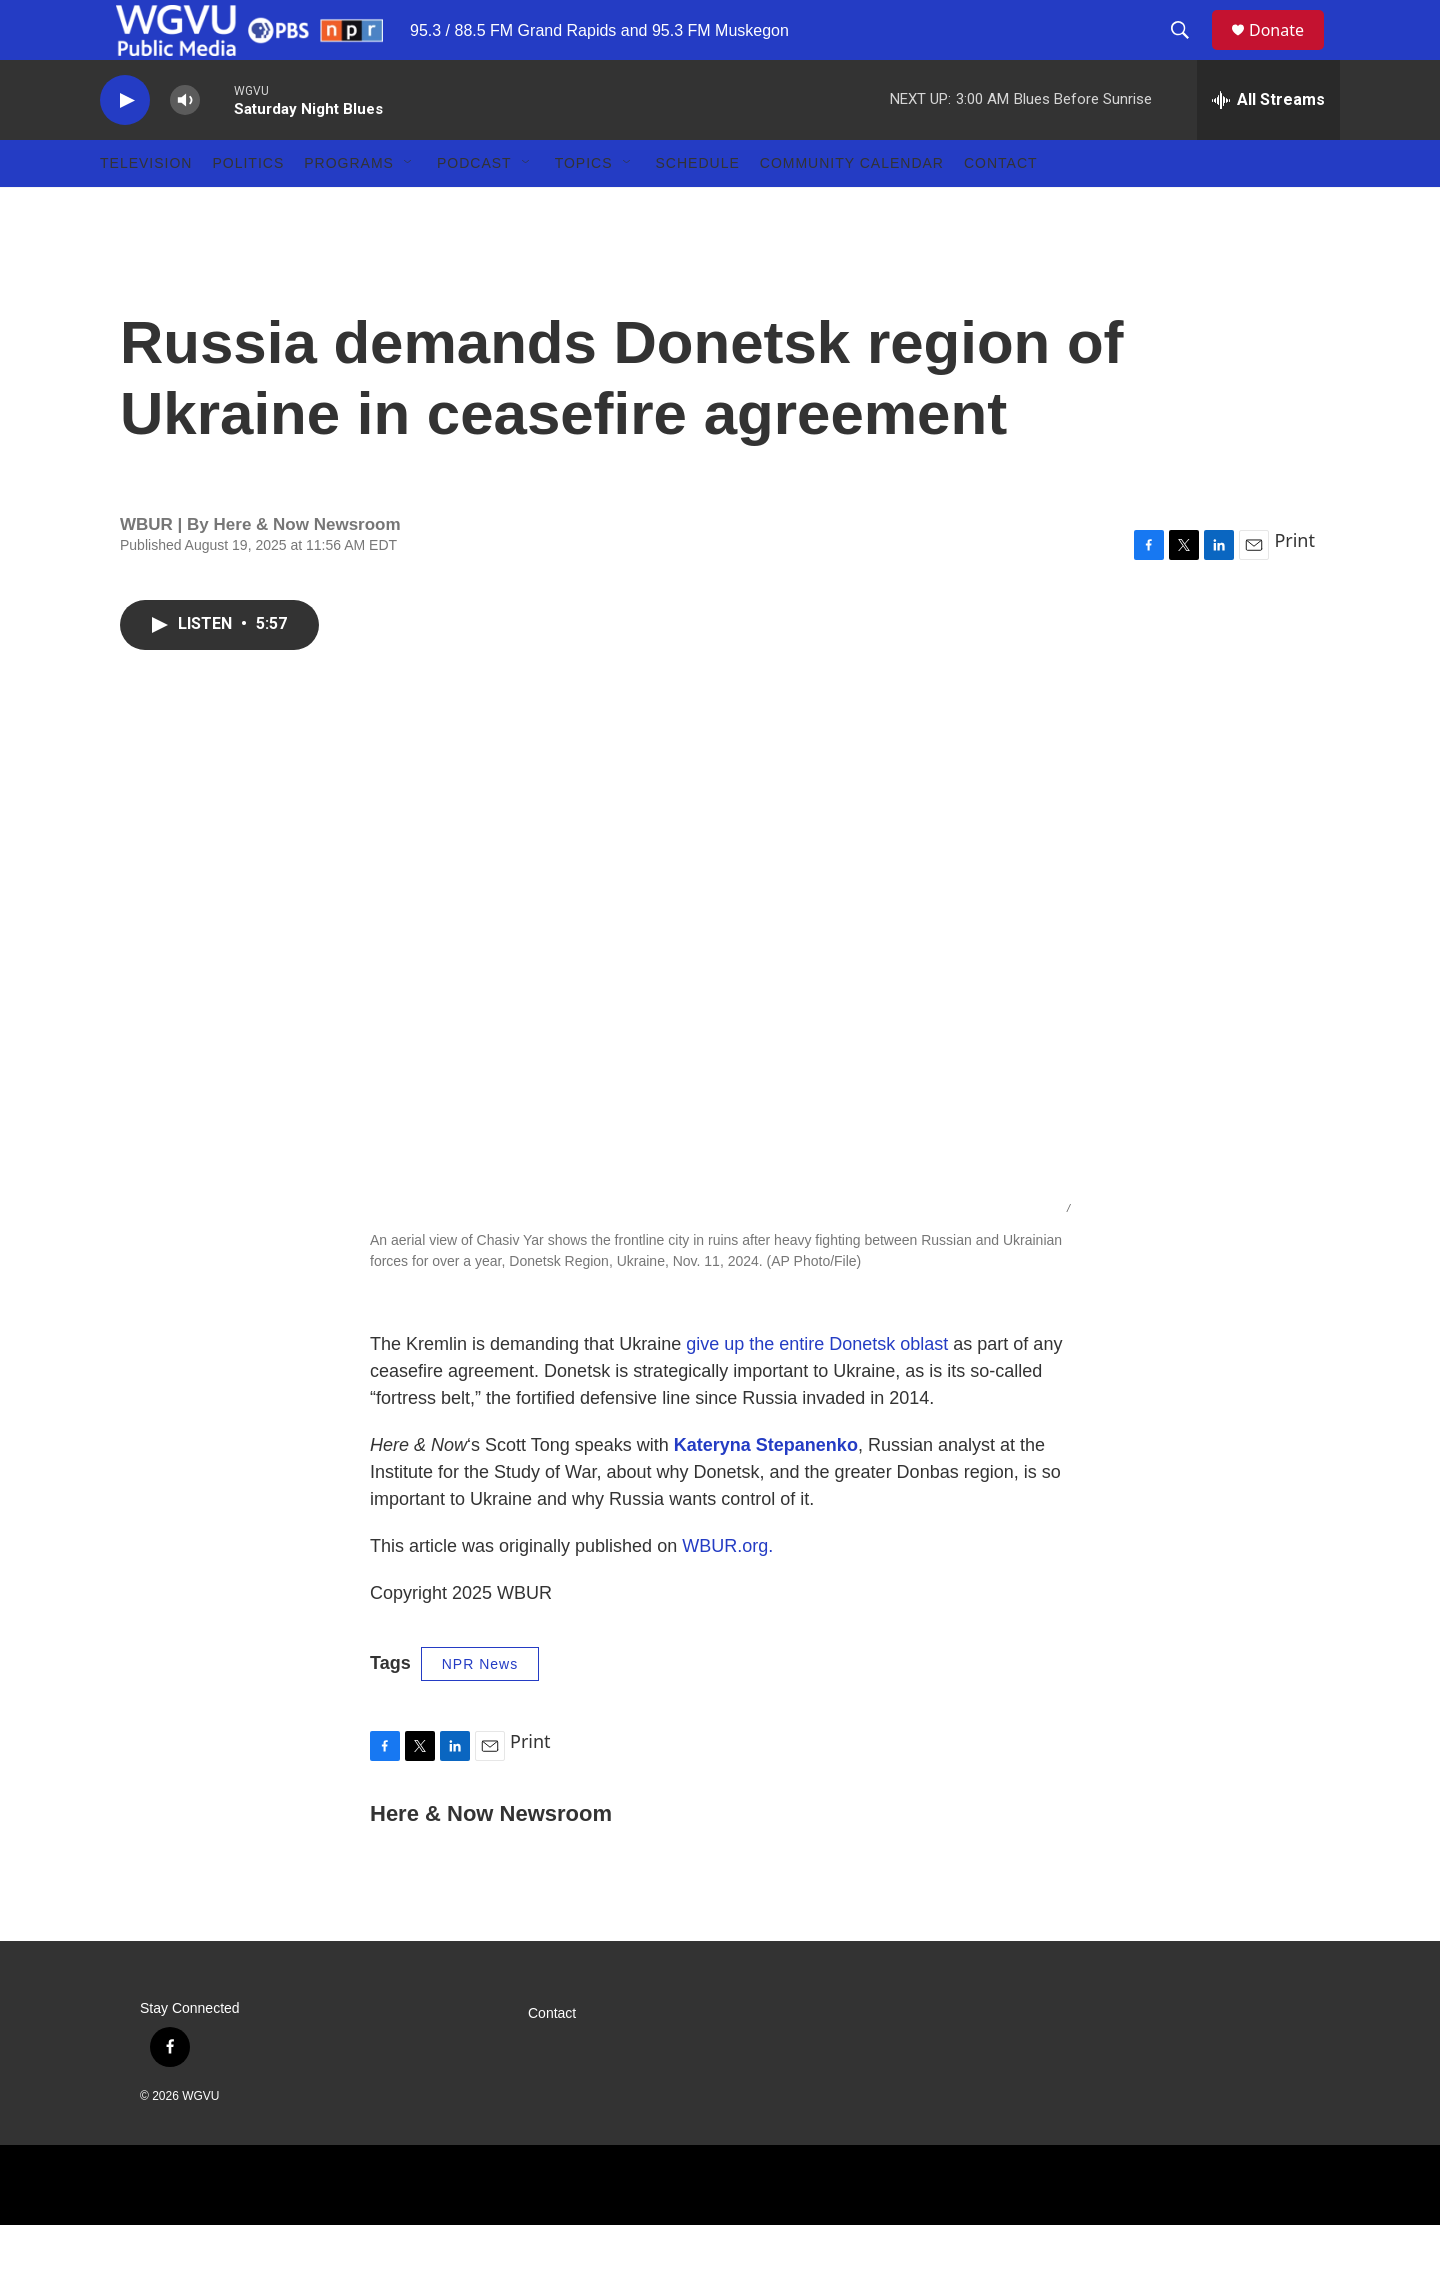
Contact (1001, 208)
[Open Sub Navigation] (409, 208)
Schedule (698, 208)
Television (146, 208)
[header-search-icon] (1189, 53)
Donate (1289, 52)
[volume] (185, 145)
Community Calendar (852, 208)
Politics (248, 208)
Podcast (474, 208)
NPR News (480, 1709)
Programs (349, 208)
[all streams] (1268, 145)
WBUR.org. (727, 1591)
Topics (584, 208)
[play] (125, 145)
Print (1294, 585)
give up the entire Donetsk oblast (817, 1389)
